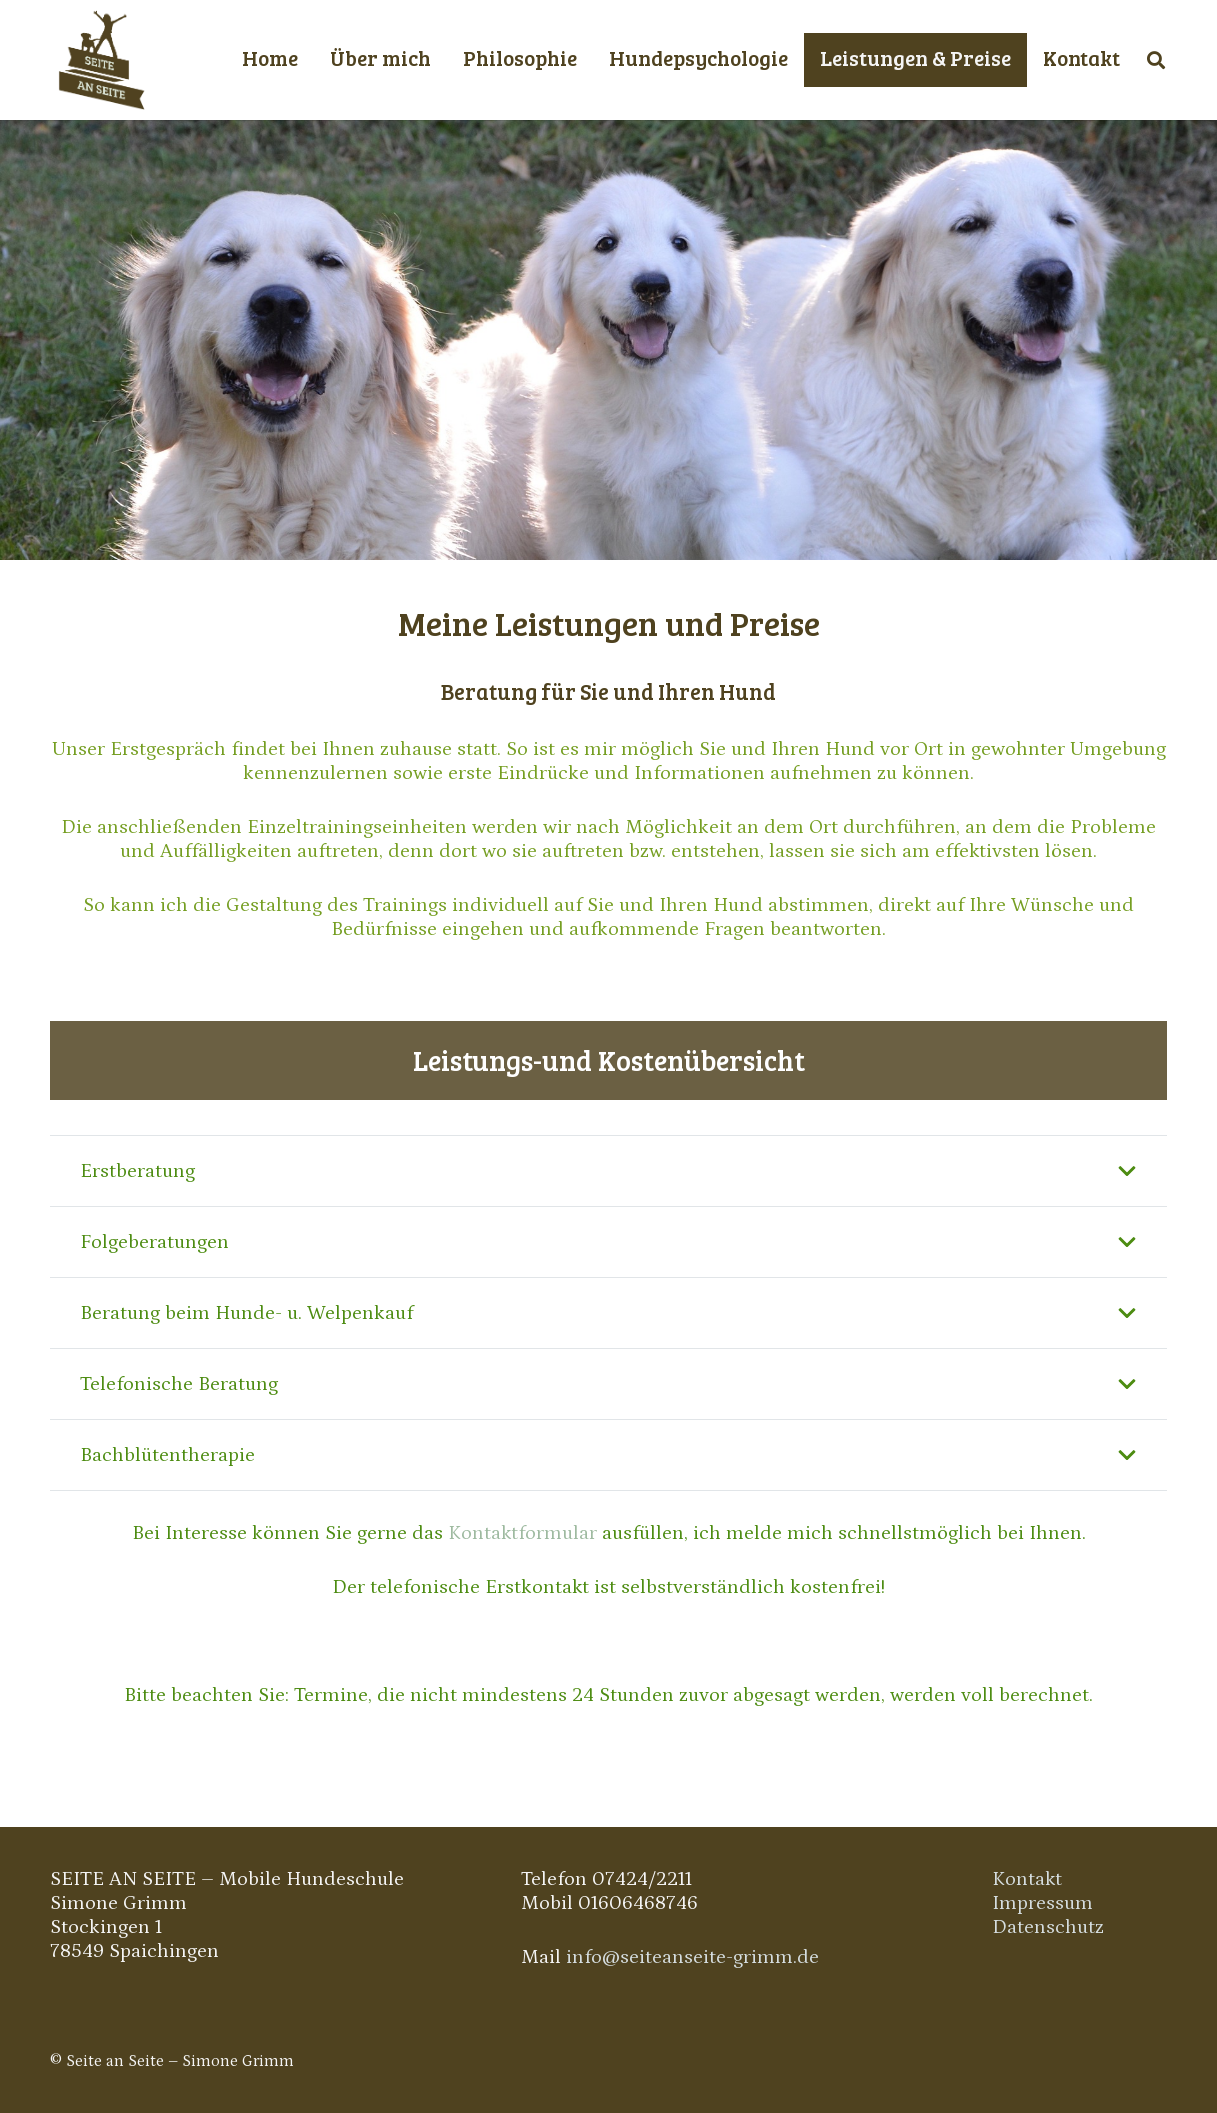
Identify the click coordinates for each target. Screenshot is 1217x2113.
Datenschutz (1048, 1927)
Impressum (1042, 1903)
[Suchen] (1156, 60)
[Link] (100, 60)
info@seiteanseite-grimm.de (692, 1957)
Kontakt (1027, 1879)
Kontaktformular (522, 1533)
